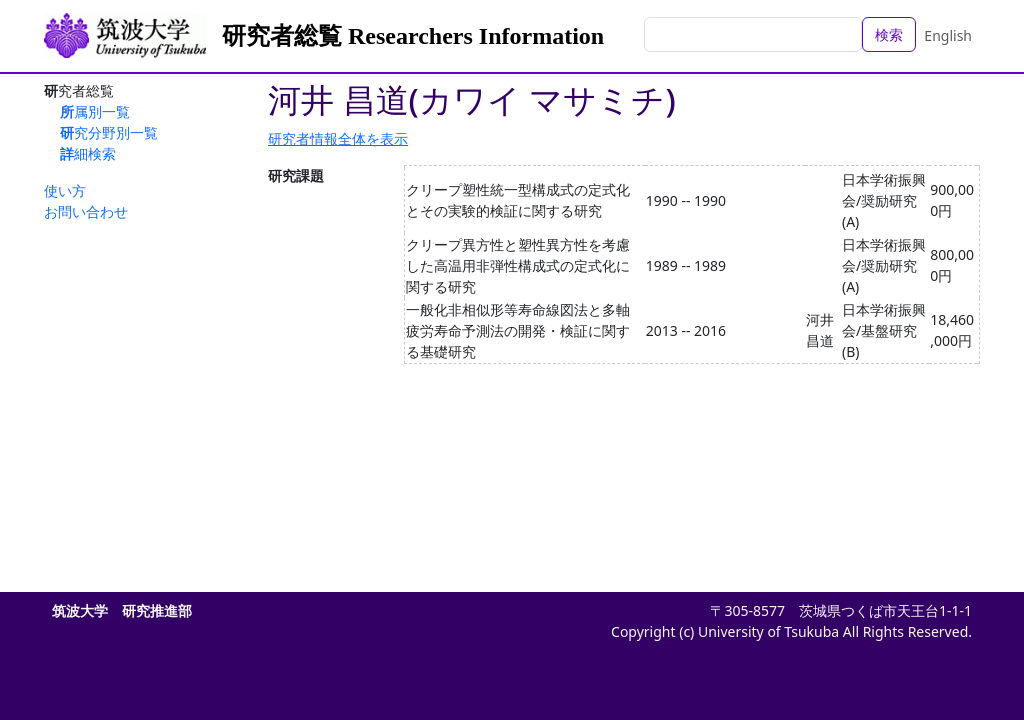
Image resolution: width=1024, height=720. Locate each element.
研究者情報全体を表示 (338, 138)
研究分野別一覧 (109, 132)
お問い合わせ (86, 211)
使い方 (65, 190)
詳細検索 (88, 153)
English (948, 35)
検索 (889, 34)
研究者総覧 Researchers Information (413, 36)
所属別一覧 (95, 111)
